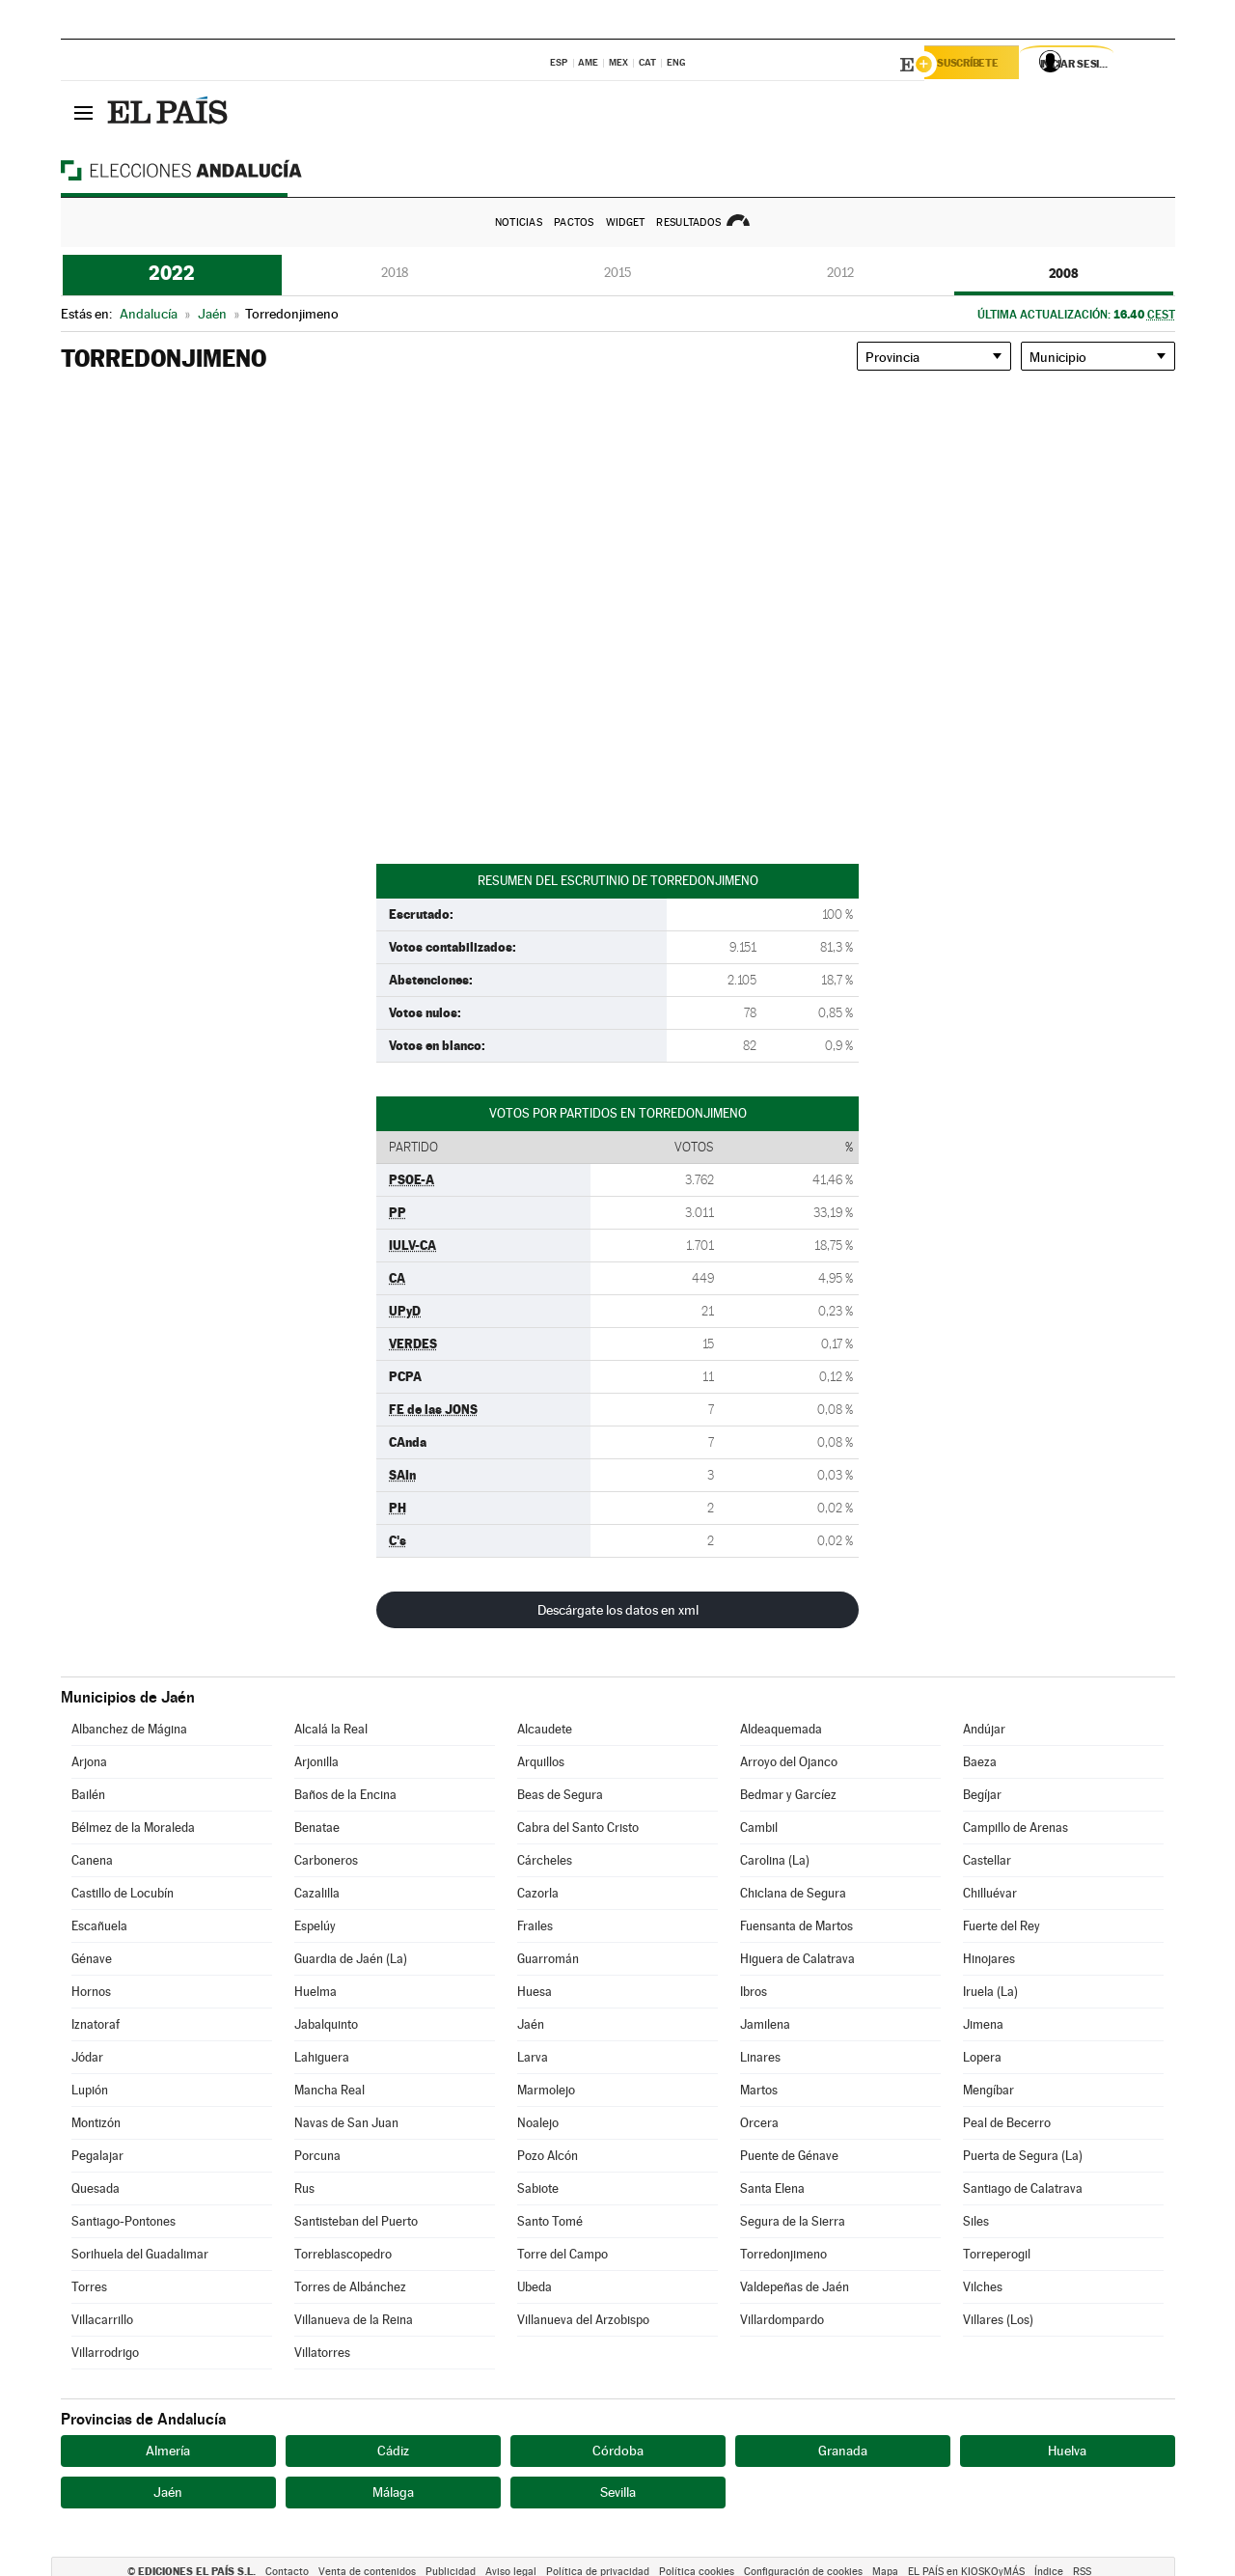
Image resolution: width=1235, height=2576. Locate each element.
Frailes (535, 1926)
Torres (89, 2287)
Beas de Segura (560, 1794)
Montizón (96, 2123)
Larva (532, 2057)
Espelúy (315, 1926)
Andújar (984, 1729)
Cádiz (393, 2450)
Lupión (89, 2090)
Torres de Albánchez (350, 2287)
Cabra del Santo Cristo (578, 1827)
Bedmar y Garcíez (788, 1794)
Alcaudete (544, 1729)
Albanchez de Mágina (129, 1729)
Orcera (759, 2123)
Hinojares (989, 1959)
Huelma (315, 1991)
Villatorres (322, 2352)
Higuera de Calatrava (797, 1959)
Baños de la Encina (345, 1794)
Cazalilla (317, 1893)
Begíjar (982, 1794)
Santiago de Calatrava (1023, 2188)
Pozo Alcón (547, 2155)
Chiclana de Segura (793, 1893)
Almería (168, 2450)
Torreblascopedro (343, 2254)
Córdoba (618, 2450)
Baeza (980, 1762)
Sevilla (618, 2492)
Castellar (987, 1860)
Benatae (317, 1827)
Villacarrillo (102, 2320)
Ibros (753, 1991)
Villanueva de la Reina (353, 2320)
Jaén (530, 2024)
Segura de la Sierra (792, 2221)
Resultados (688, 222)
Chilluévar (990, 1893)
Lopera (982, 2057)
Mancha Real (329, 2090)
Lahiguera (321, 2057)
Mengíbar (988, 2090)
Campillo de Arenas (1015, 1827)
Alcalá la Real (331, 1729)
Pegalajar (97, 2155)
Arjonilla (316, 1762)
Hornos (91, 1991)
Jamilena (765, 2024)
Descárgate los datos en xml (618, 1610)
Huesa (534, 1991)
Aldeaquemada (781, 1729)
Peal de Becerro (1007, 2123)
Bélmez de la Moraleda (133, 1827)
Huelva (1067, 2450)
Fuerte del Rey (1001, 1926)
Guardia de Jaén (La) (350, 1959)
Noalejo (538, 2123)
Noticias (518, 222)
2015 (617, 272)
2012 (840, 272)
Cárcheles (544, 1860)
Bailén (88, 1794)
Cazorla (538, 1893)
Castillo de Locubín (122, 1893)
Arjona (89, 1762)
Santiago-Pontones (123, 2221)
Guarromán (548, 1959)
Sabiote (538, 2188)
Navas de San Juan (346, 2123)
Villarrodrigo (105, 2352)
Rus (304, 2188)
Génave (91, 1959)
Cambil (759, 1827)
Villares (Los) (998, 2320)
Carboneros (326, 1860)
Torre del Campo (562, 2254)
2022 (172, 273)
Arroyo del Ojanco (788, 1762)
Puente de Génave (789, 2155)
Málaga (393, 2492)
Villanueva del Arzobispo (583, 2320)
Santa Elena (772, 2188)
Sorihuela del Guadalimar (139, 2254)
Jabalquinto (326, 2024)
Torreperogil (996, 2254)
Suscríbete (978, 64)
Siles (976, 2221)
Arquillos (540, 1762)
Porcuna (317, 2155)
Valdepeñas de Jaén (794, 2287)
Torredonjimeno (783, 2254)
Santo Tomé (550, 2221)
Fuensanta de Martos (796, 1926)
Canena (92, 1860)
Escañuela (99, 1926)
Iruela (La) (990, 1991)
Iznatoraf (95, 2024)
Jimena (983, 2024)
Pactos (574, 222)
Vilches (982, 2287)
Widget (625, 222)
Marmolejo (546, 2090)
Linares (760, 2057)
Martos (759, 2090)
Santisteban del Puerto (356, 2221)
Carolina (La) (775, 1860)
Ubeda (534, 2287)
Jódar (87, 2057)
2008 (1064, 273)
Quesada (95, 2188)
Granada (842, 2450)
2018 (394, 272)
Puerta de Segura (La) (1023, 2155)
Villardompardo (782, 2320)
